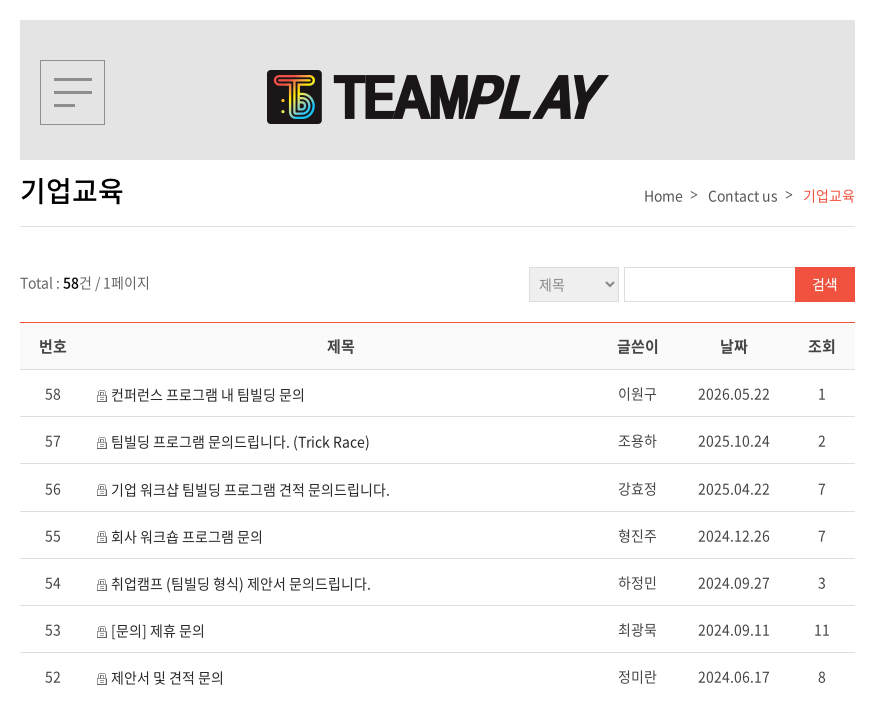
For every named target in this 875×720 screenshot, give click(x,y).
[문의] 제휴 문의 (158, 630)
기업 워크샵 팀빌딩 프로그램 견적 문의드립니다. (250, 489)
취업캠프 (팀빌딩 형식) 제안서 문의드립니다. (241, 583)
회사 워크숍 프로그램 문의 (187, 536)
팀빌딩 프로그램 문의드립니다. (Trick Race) (240, 441)
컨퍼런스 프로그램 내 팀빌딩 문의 (208, 394)
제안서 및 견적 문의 (167, 677)
